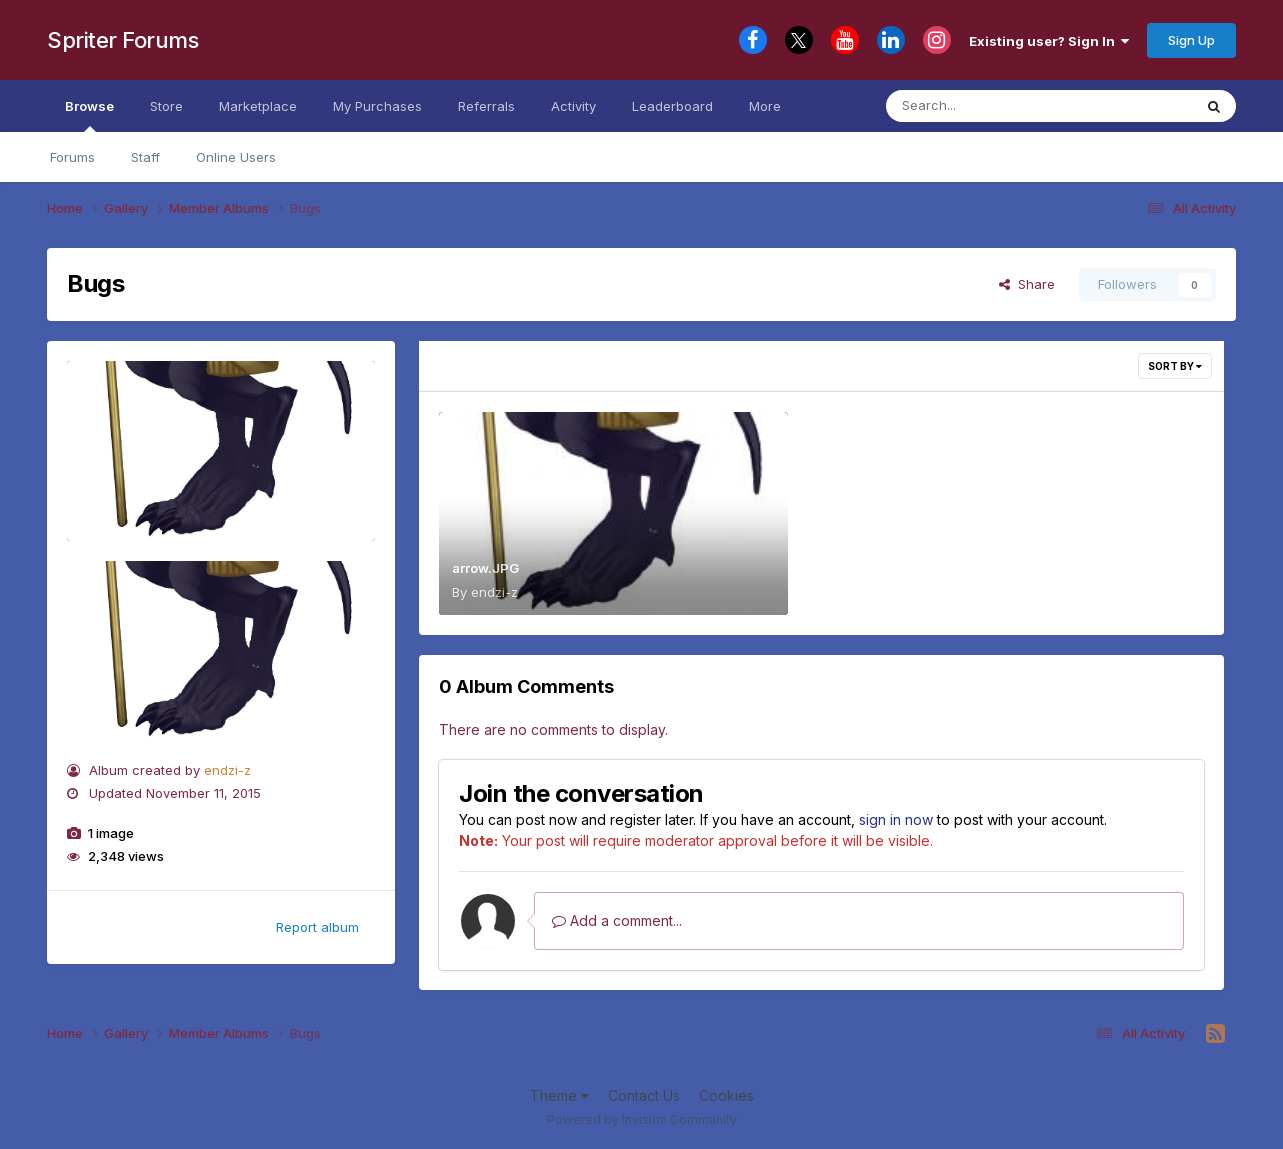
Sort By (1175, 366)
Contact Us (644, 1095)
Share (1027, 284)
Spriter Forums (122, 40)
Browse (89, 115)
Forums (72, 157)
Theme (559, 1095)
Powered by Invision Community (642, 1119)
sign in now (896, 819)
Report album (317, 927)
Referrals (486, 106)
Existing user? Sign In (1049, 41)
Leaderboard (672, 106)
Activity (573, 106)
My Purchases (377, 106)
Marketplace (258, 106)
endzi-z (227, 770)
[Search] (984, 106)
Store (166, 106)
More (765, 106)
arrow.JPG (485, 568)
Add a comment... (617, 920)
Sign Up (1191, 40)
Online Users (236, 157)
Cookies (726, 1095)
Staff (145, 157)
